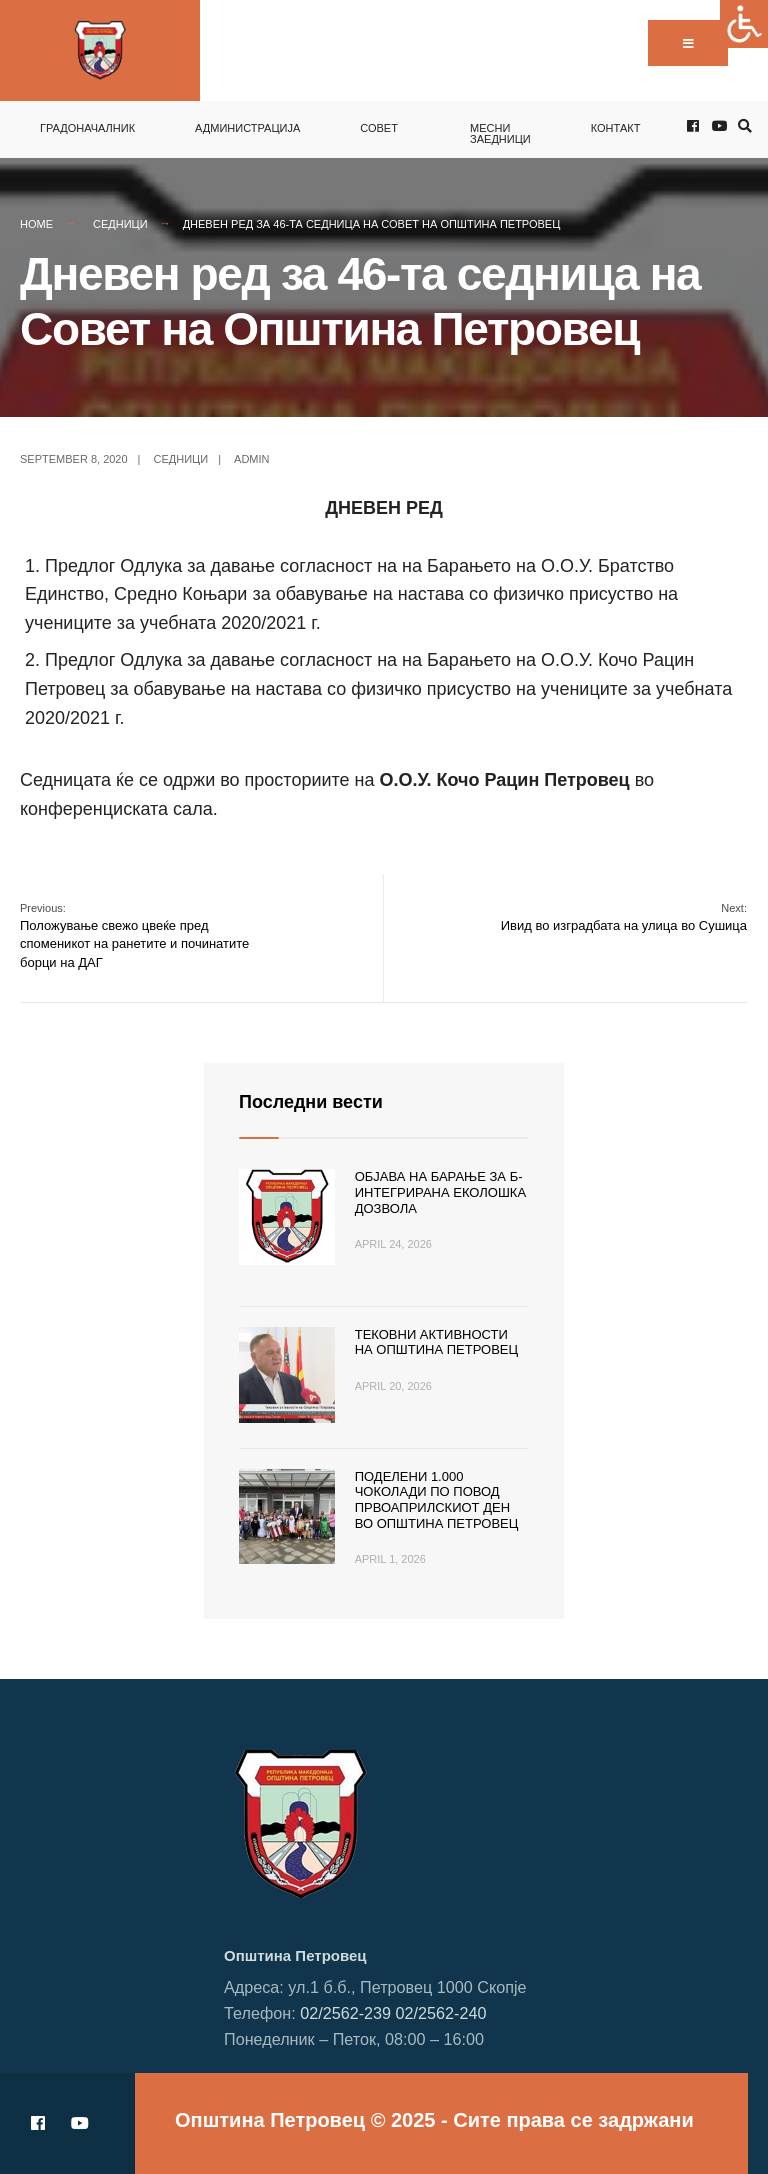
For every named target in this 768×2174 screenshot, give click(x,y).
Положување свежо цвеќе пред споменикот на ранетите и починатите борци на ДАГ (134, 936)
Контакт (616, 128)
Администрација (247, 128)
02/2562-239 (345, 2013)
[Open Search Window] (742, 126)
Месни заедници (500, 133)
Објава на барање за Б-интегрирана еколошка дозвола (440, 1192)
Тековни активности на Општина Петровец (436, 1342)
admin (251, 459)
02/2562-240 (441, 2013)
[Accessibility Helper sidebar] (744, 24)
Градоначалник (87, 128)
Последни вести (311, 1102)
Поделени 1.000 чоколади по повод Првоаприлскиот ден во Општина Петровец (437, 1500)
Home (36, 224)
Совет (379, 128)
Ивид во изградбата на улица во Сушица (624, 917)
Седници (120, 224)
